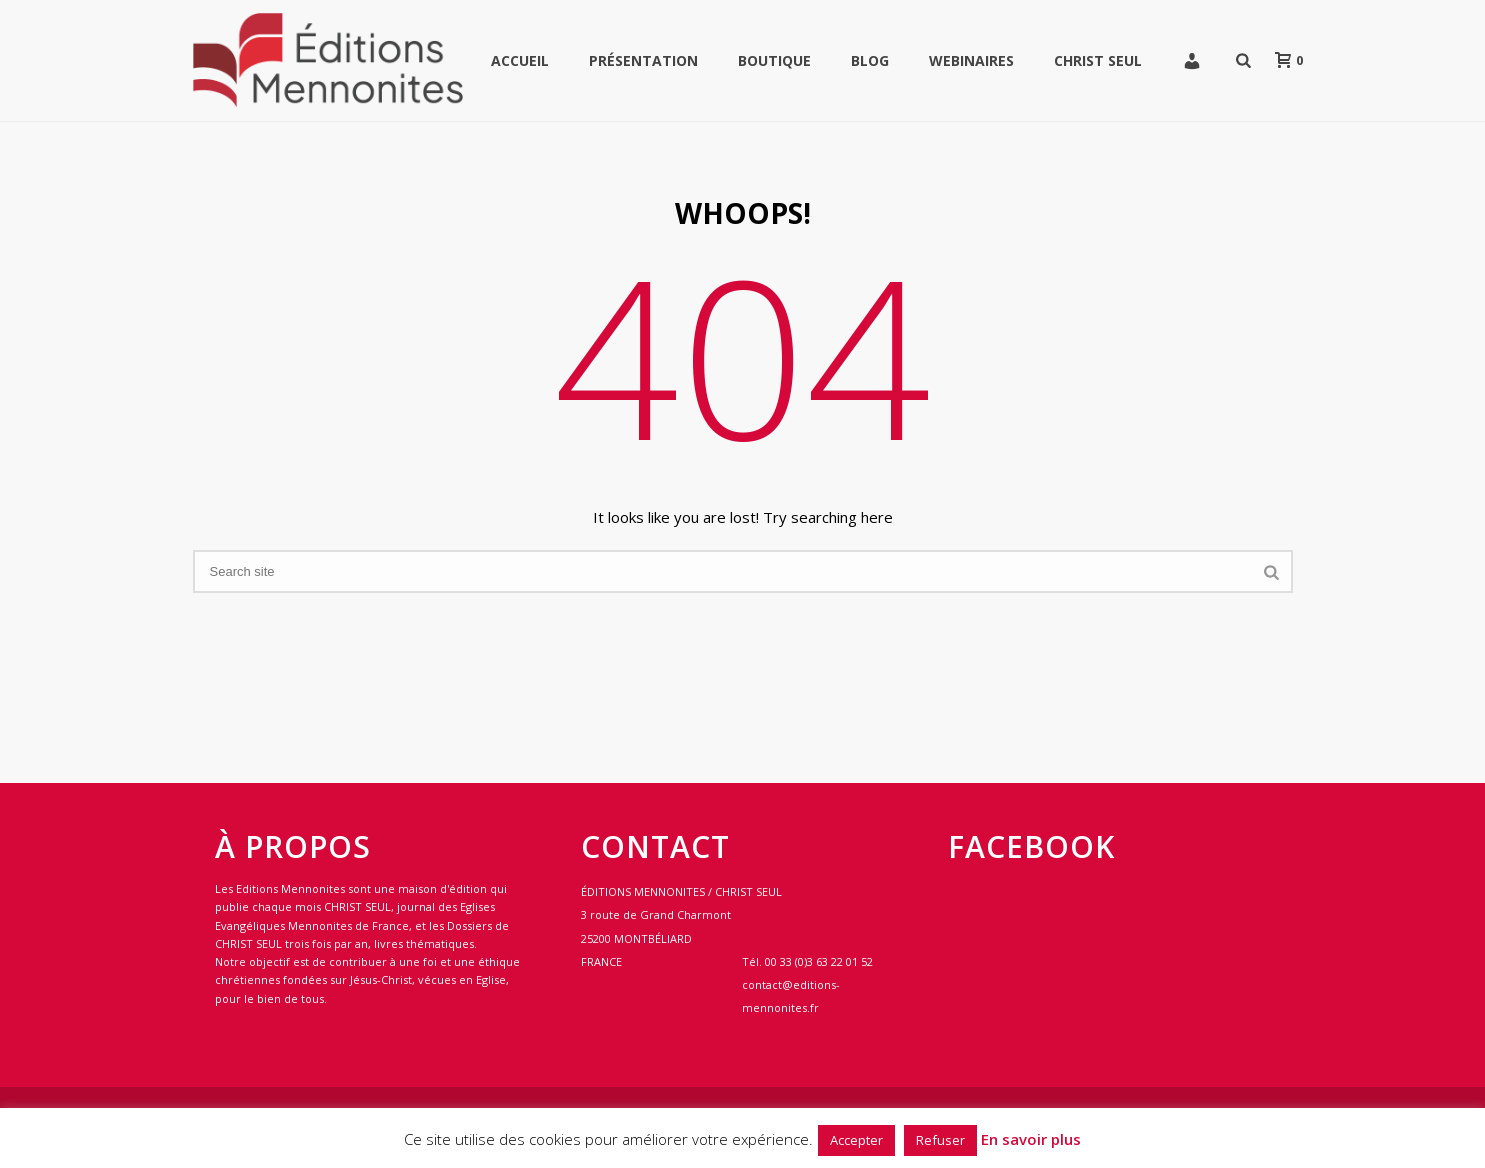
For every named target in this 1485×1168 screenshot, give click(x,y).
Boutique (774, 60)
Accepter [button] (856, 1140)
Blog (870, 60)
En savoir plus (1031, 1139)
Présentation (643, 60)
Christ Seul (1098, 60)
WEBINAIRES (971, 60)
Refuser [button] (940, 1140)
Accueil (520, 60)
